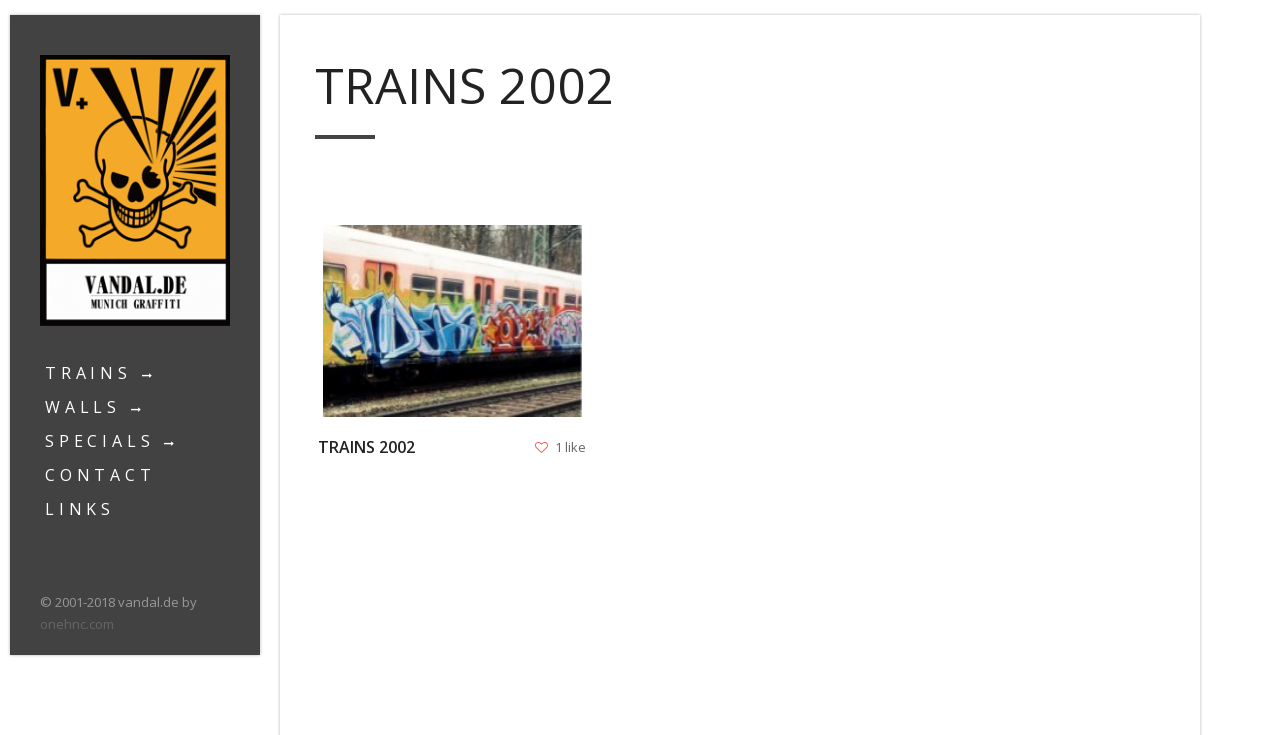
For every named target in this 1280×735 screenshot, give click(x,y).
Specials (99, 441)
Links (80, 509)
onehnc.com (77, 624)
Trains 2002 (368, 446)
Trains (88, 373)
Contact (100, 475)
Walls (83, 407)
